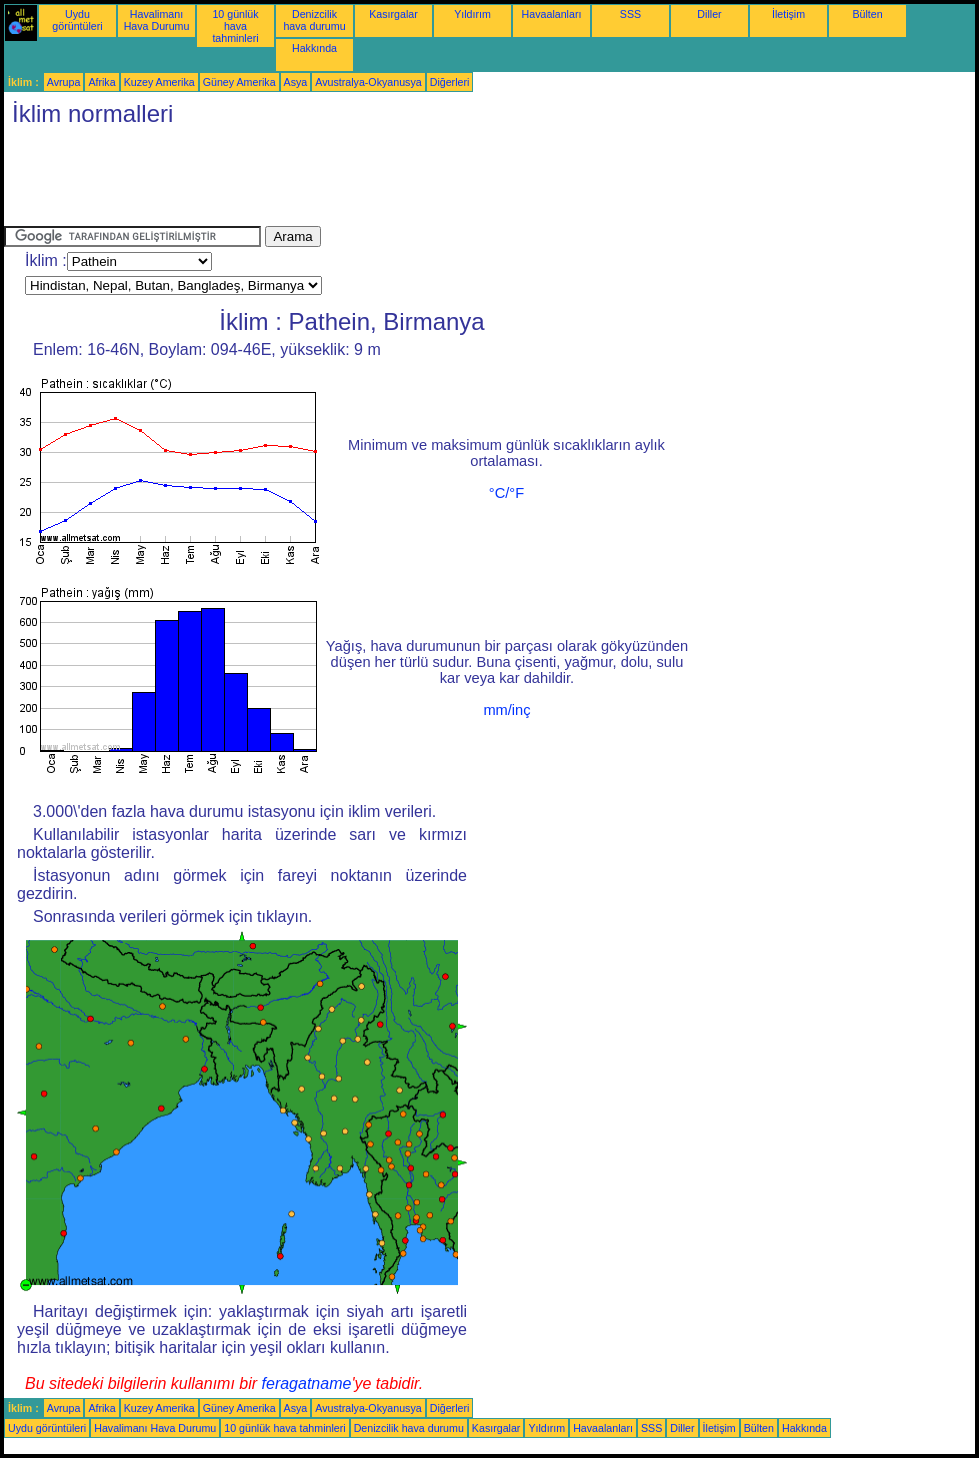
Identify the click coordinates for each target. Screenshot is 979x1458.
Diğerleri (450, 82)
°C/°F (506, 493)
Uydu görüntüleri (77, 20)
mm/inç (506, 710)
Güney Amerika (239, 82)
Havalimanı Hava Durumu (157, 20)
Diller (709, 14)
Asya (296, 82)
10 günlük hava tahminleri (235, 26)
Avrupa (64, 82)
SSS (630, 14)
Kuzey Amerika (159, 82)
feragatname (307, 1383)
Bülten (867, 14)
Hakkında (314, 48)
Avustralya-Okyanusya (368, 82)
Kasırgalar (393, 14)
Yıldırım (472, 14)
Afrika (101, 82)
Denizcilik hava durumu (314, 20)
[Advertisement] (368, 181)
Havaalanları (552, 14)
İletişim (788, 14)
